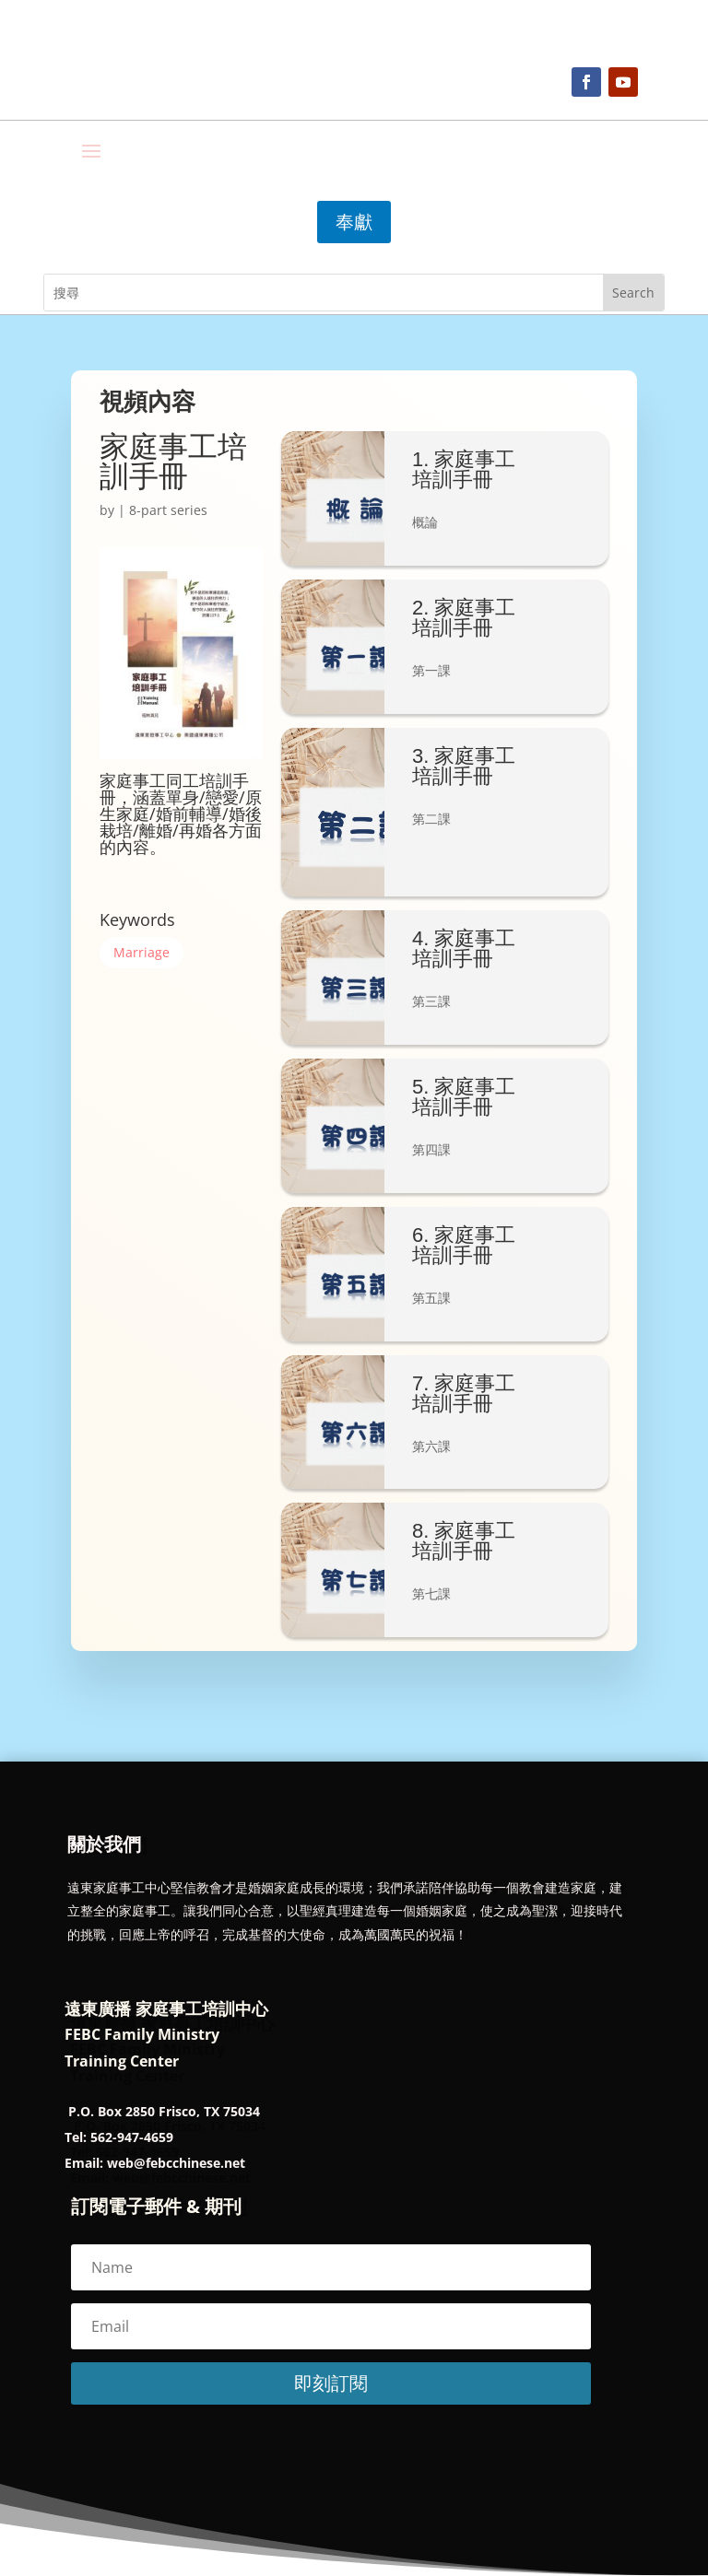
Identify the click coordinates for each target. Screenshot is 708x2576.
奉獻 (354, 221)
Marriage (141, 952)
